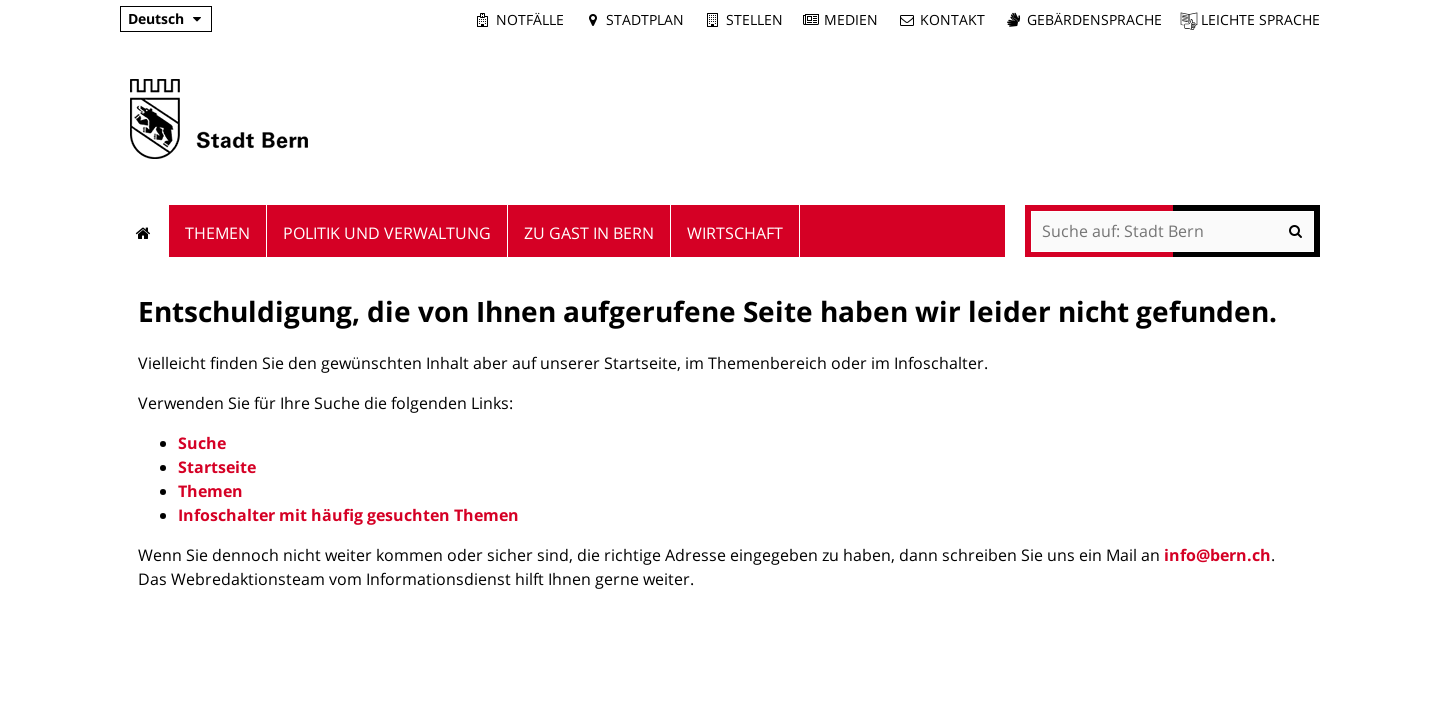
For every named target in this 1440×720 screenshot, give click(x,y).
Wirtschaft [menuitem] (735, 233)
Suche (202, 443)
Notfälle (530, 19)
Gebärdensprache (1094, 19)
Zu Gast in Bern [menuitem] (589, 233)
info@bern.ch (1217, 555)
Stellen (754, 19)
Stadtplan (645, 19)
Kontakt (952, 19)
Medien (851, 19)
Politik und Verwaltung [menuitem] (387, 233)
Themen (210, 491)
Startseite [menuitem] (144, 231)
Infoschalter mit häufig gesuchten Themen (348, 515)
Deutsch (156, 18)
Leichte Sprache (1260, 19)
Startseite (217, 467)
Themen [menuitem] (217, 233)
